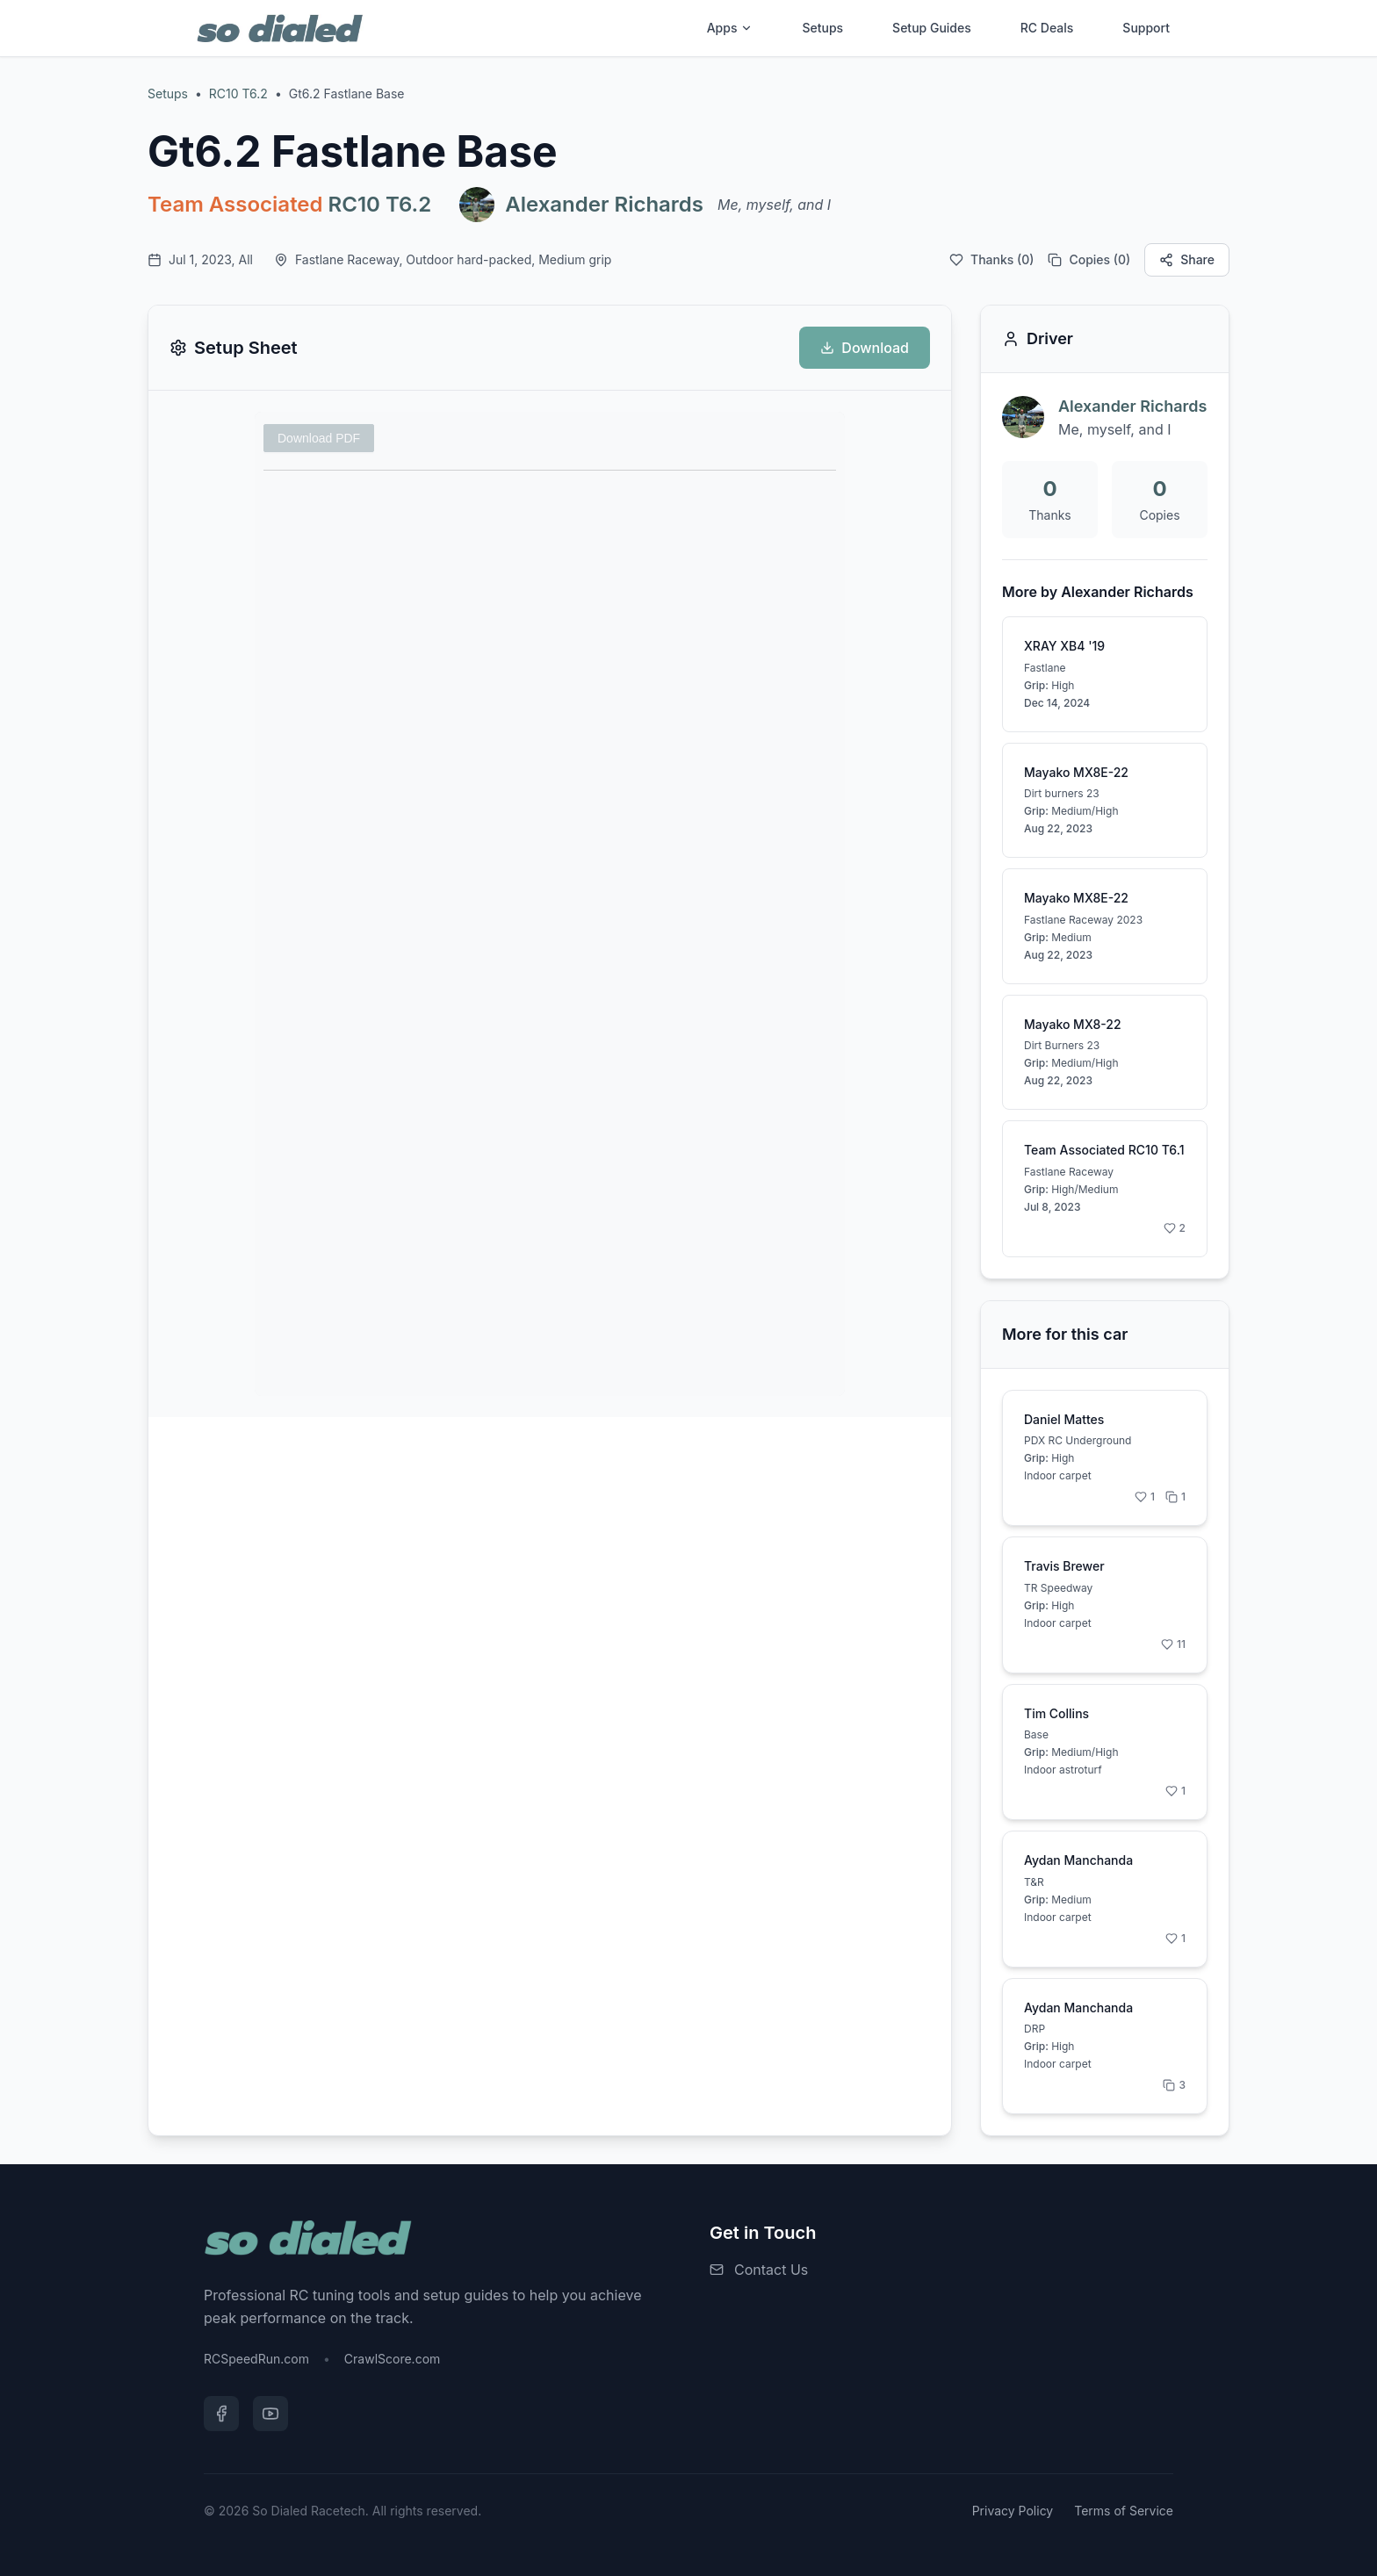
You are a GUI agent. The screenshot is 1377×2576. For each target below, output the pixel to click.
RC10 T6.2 (238, 93)
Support (1146, 27)
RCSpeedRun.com (256, 2358)
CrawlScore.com (392, 2358)
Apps (730, 27)
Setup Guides (931, 27)
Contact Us (771, 2269)
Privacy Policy (1013, 2510)
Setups (822, 27)
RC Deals (1047, 27)
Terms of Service (1123, 2510)
